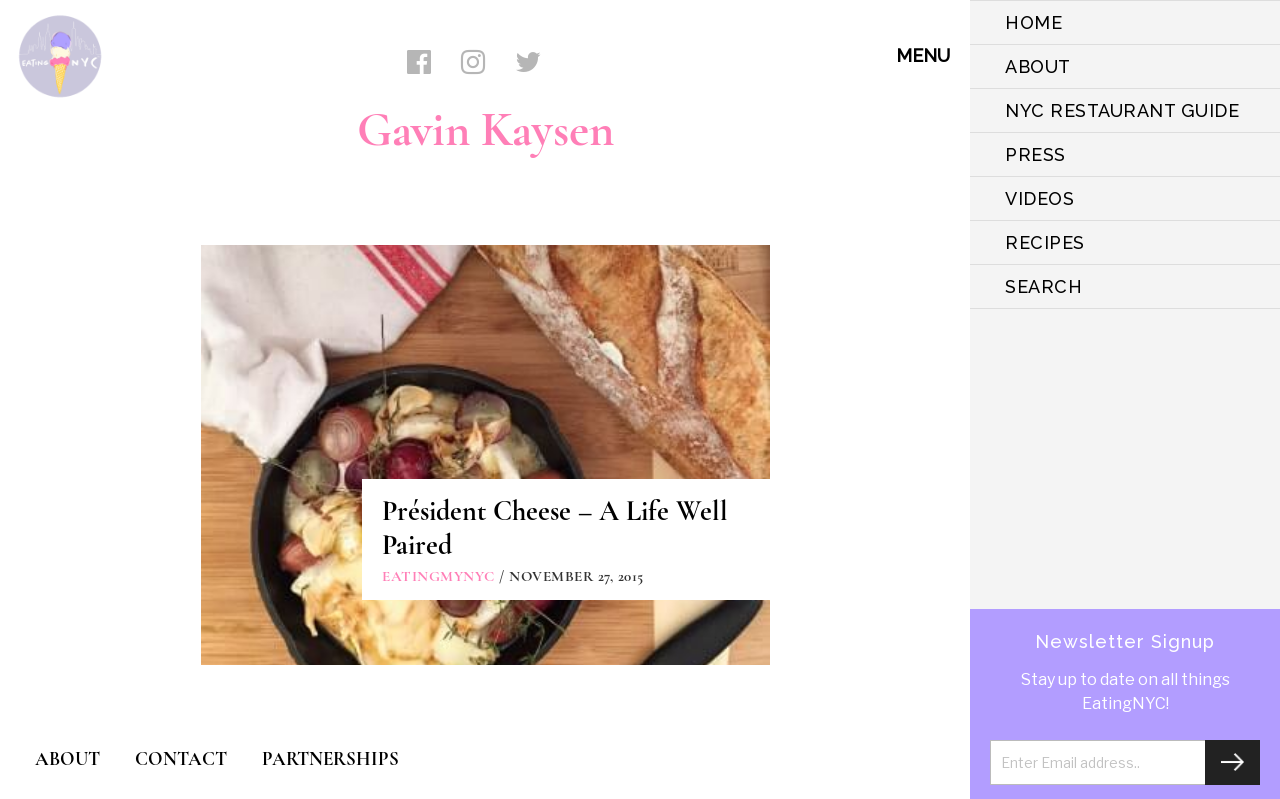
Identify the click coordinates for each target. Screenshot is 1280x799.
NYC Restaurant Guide (1122, 110)
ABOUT (1038, 66)
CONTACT (181, 758)
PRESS (1035, 154)
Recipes (1045, 242)
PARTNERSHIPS (330, 758)
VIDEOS (1039, 198)
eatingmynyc (438, 576)
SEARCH (1043, 286)
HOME (1033, 22)
